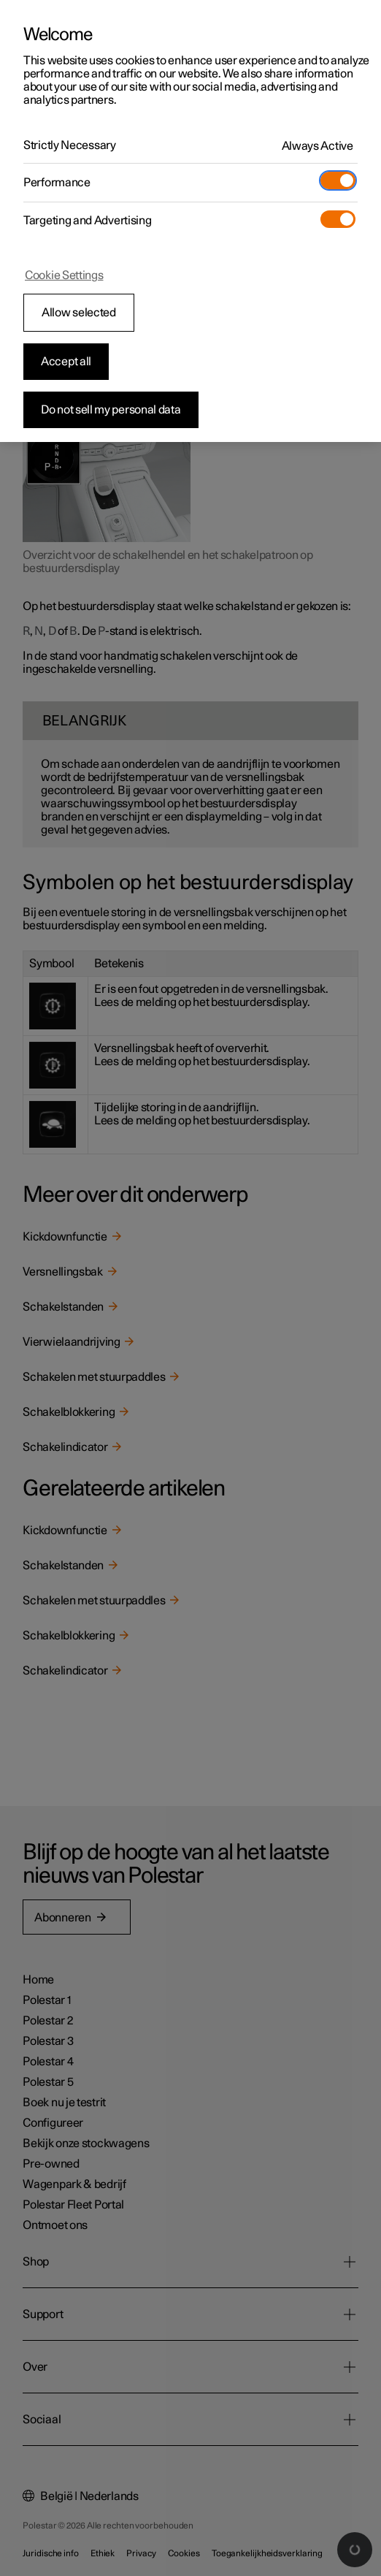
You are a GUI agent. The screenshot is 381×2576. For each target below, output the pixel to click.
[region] (190, 221)
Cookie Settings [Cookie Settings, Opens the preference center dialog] (64, 275)
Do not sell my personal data (111, 410)
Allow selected (79, 313)
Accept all (66, 361)
